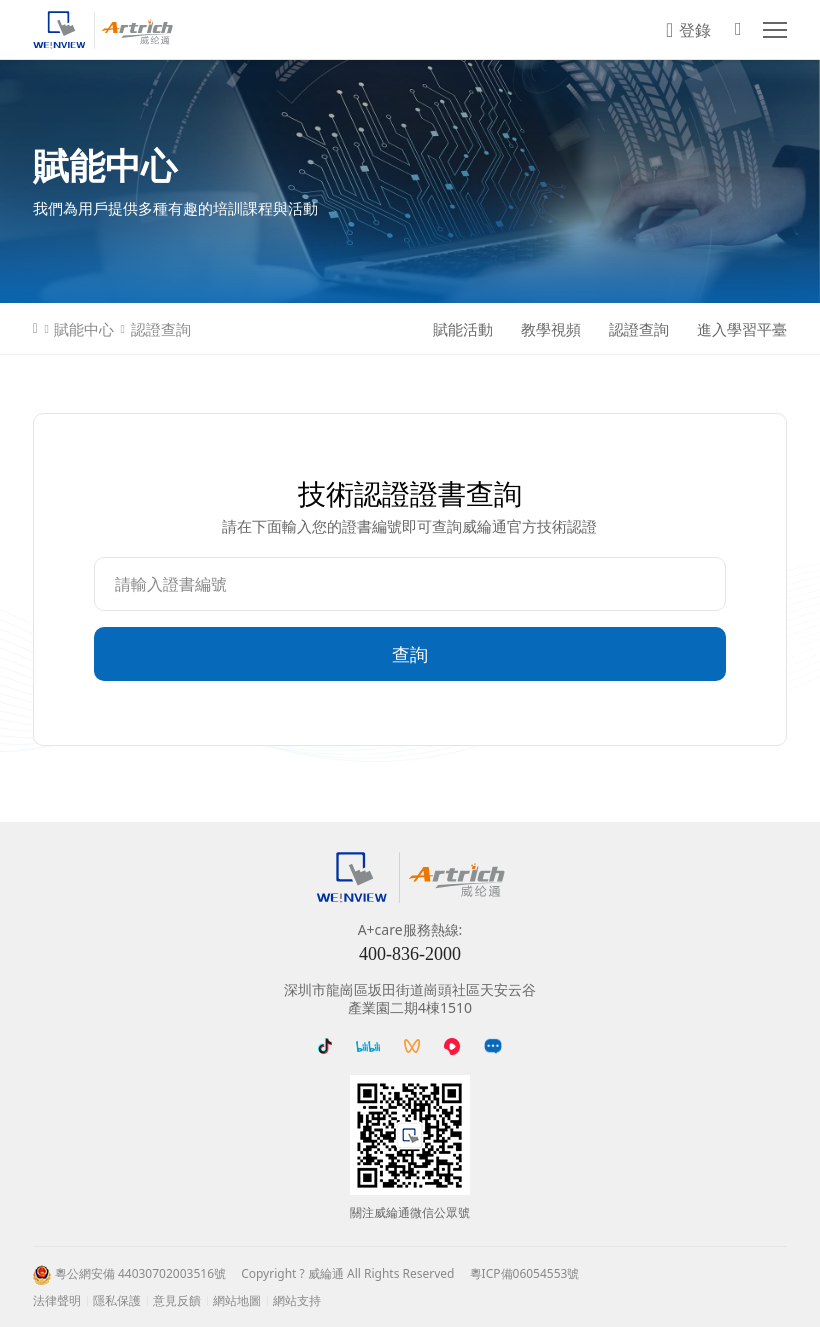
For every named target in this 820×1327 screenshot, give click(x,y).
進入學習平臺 (742, 329)
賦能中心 (84, 329)
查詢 (410, 654)
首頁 (35, 329)
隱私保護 (117, 1301)
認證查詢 (161, 329)
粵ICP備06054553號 (525, 1273)
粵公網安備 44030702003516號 (140, 1273)
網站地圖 (237, 1301)
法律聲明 (57, 1301)
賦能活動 (463, 329)
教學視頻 (551, 329)
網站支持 (297, 1301)
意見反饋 (177, 1301)
